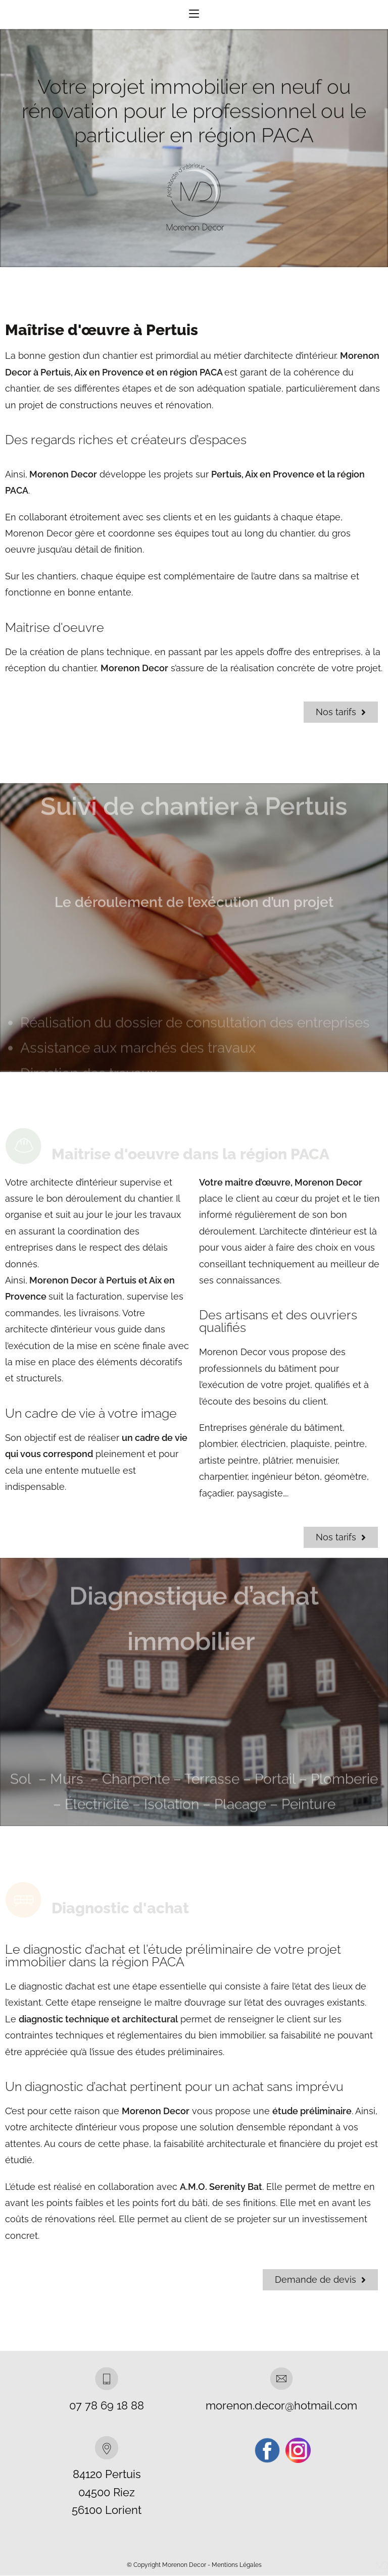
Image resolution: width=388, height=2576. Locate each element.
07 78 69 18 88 (106, 2405)
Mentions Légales (237, 2565)
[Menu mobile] (194, 15)
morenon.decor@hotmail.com (281, 2405)
